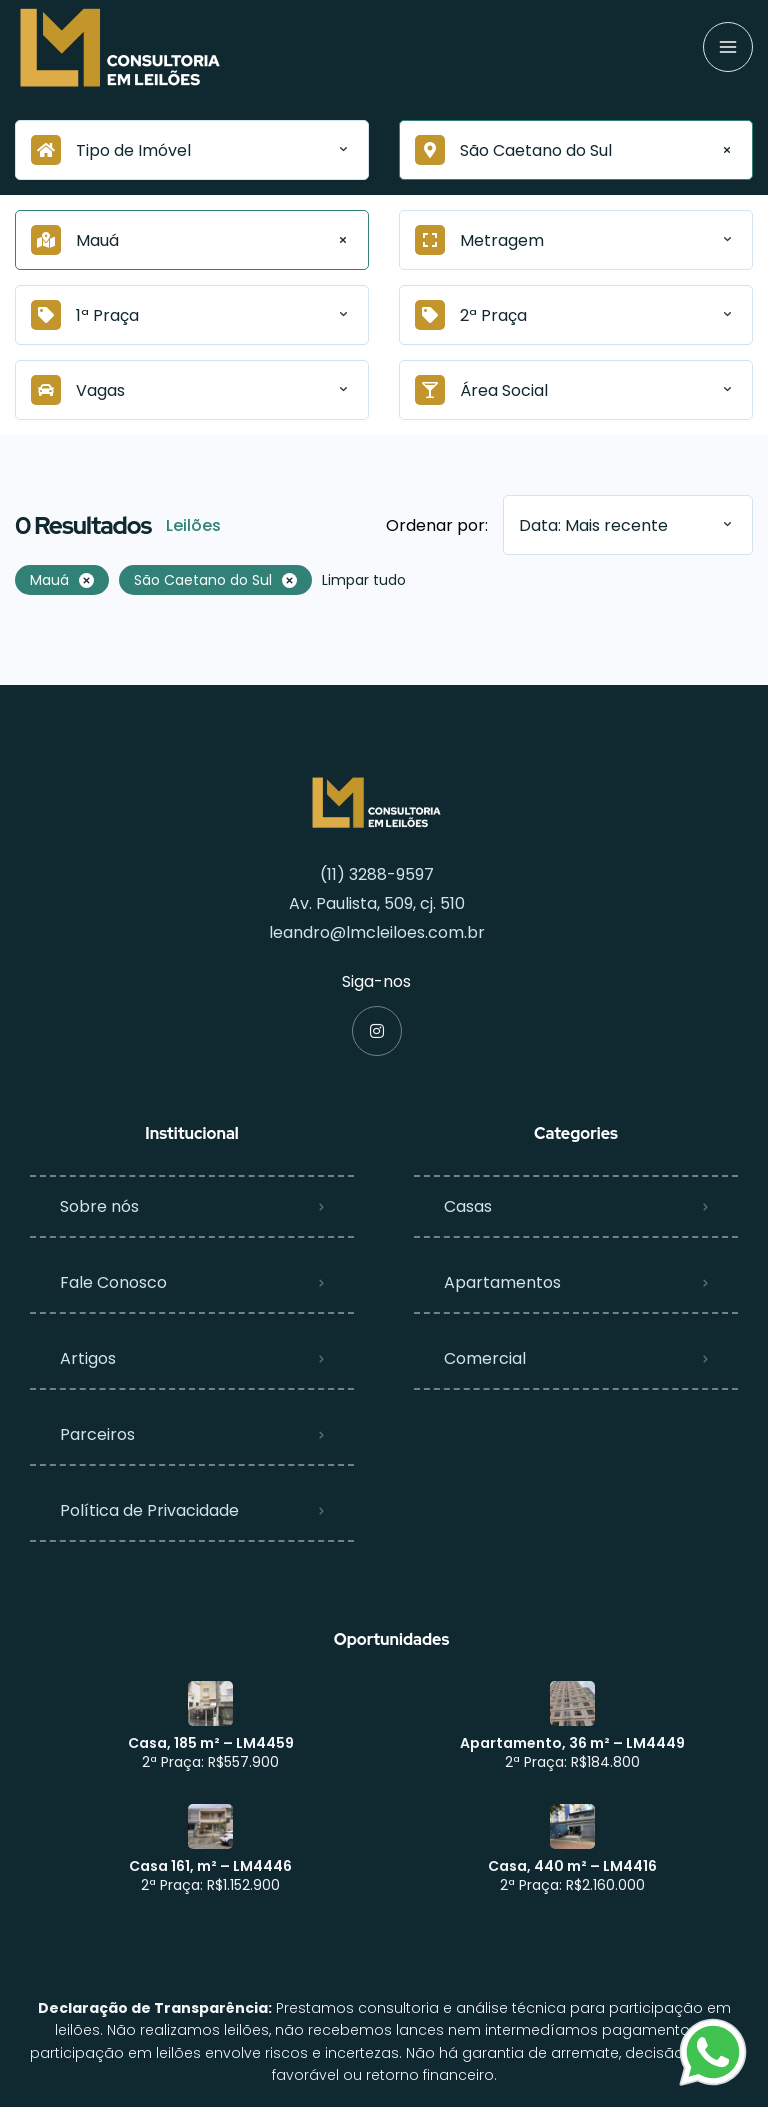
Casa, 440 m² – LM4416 (572, 1866)
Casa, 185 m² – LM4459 (211, 1743)
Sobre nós (99, 1206)
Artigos (88, 1358)
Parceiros (97, 1434)
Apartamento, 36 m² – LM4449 (572, 1743)
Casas (468, 1206)
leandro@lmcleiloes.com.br (377, 932)
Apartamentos (502, 1282)
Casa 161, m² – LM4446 (210, 1866)
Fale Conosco (113, 1282)
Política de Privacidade (149, 1510)
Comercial (485, 1358)
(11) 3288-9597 (377, 874)
